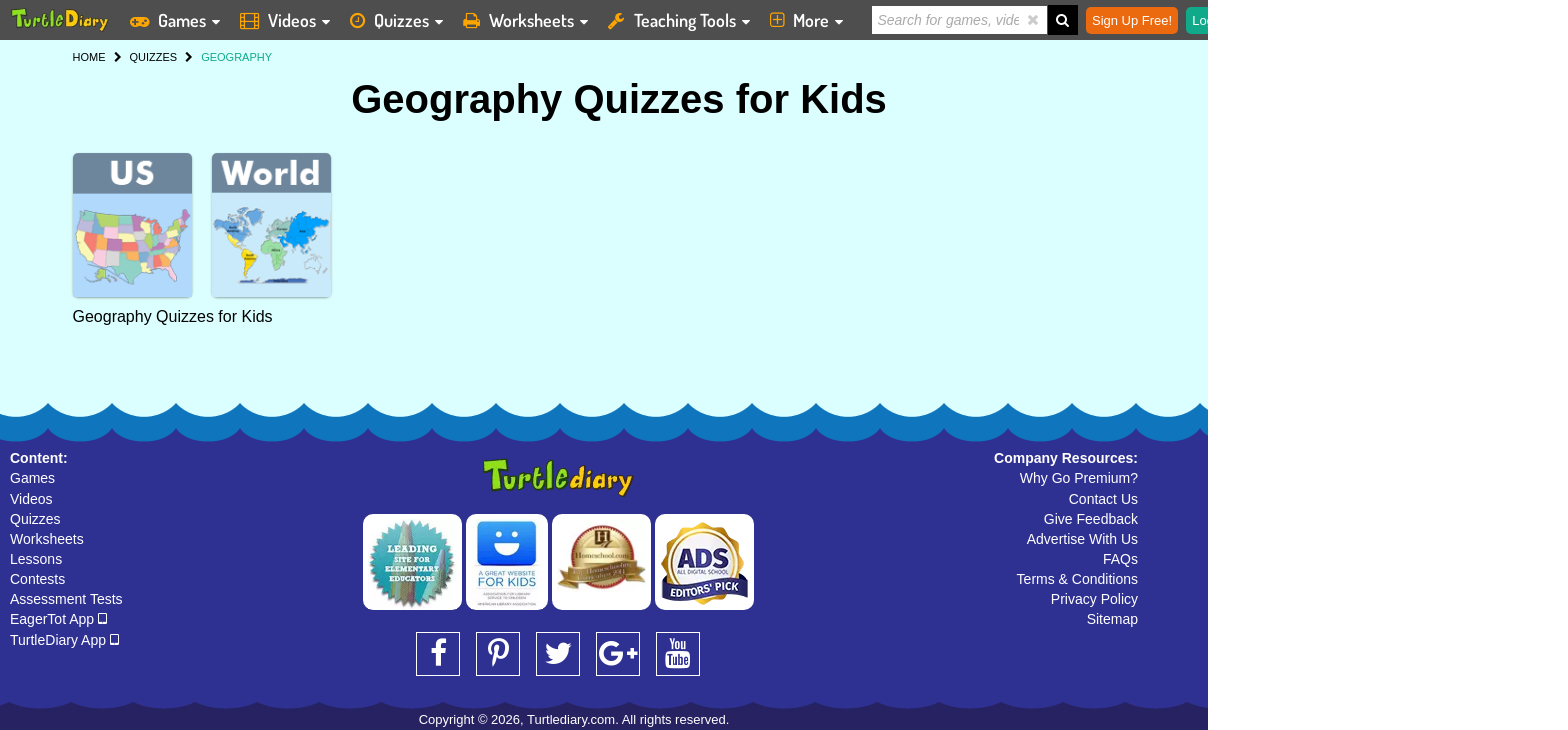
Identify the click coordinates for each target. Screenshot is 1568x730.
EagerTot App (58, 619)
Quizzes (35, 519)
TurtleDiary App (64, 640)
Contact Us (1103, 499)
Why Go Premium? (1079, 478)
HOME (89, 57)
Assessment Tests (66, 599)
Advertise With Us (1082, 539)
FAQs (1120, 559)
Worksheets (47, 539)
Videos (31, 499)
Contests (37, 579)
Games (32, 478)
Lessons (36, 559)
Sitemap (1112, 619)
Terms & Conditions (1077, 579)
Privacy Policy (1094, 599)
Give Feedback (1091, 519)
